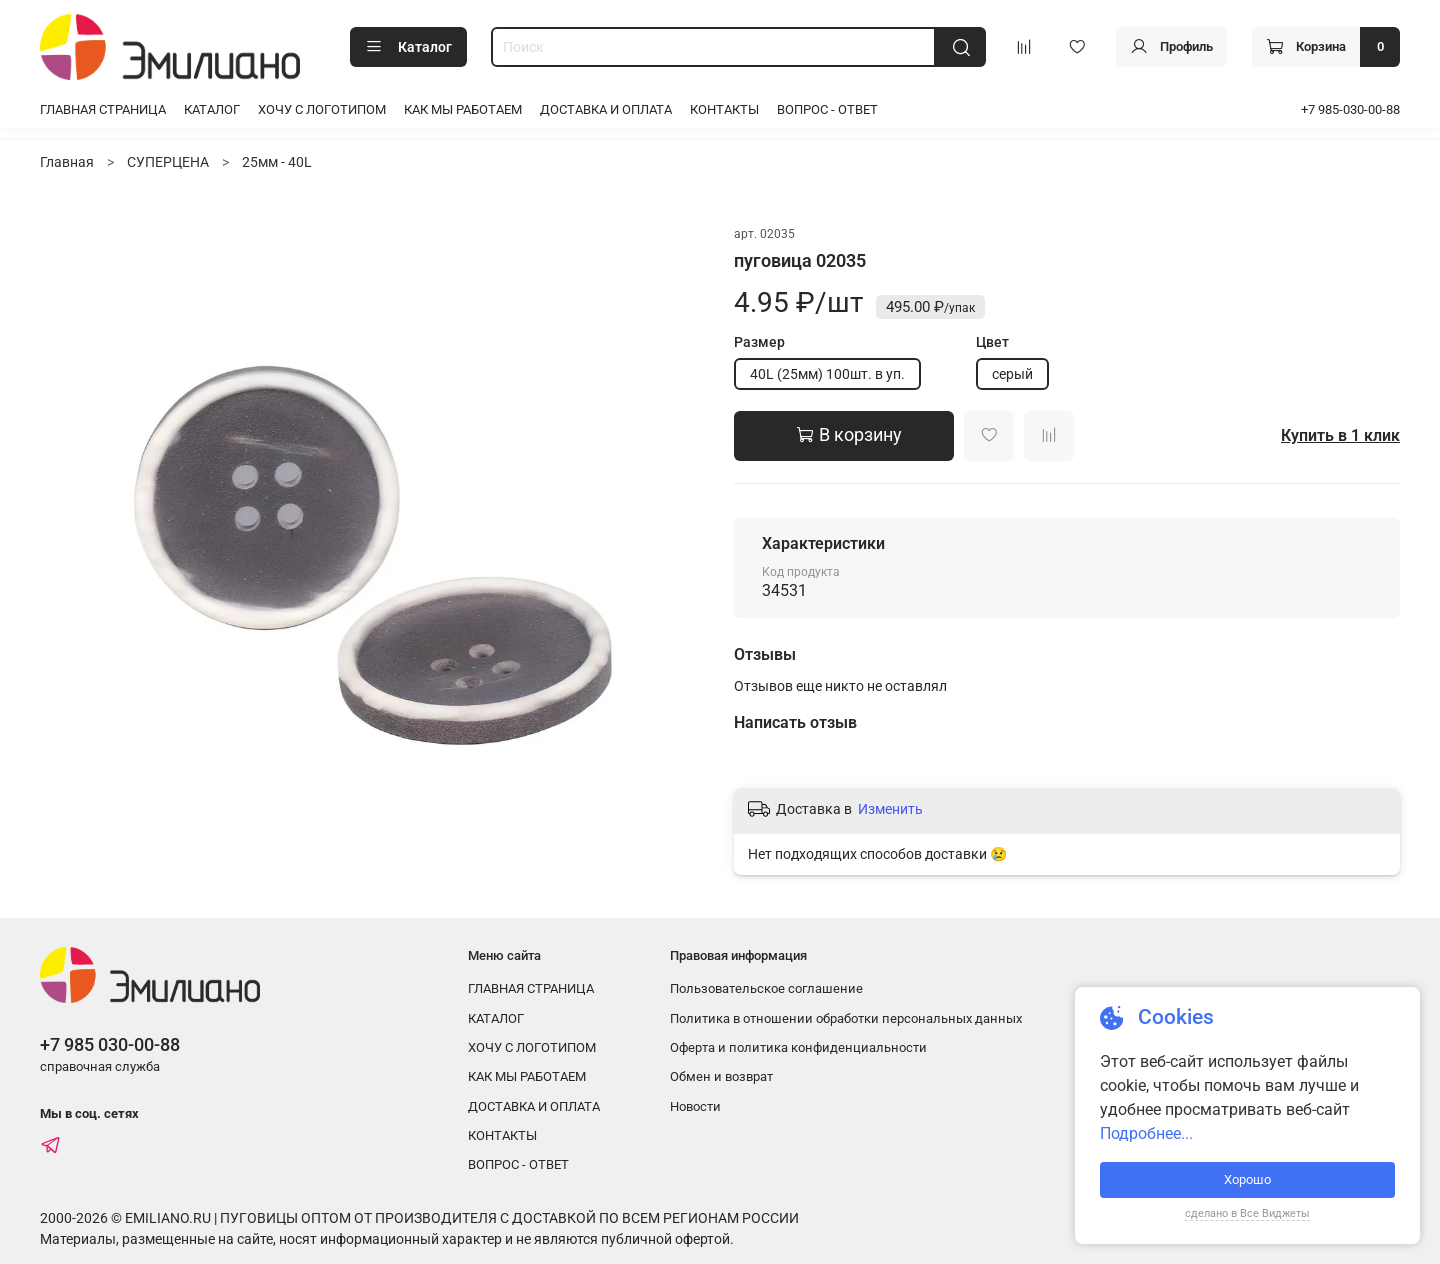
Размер (759, 342)
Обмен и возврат (721, 1076)
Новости (695, 1106)
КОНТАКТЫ (724, 109)
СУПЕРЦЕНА (168, 162)
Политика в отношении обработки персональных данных (846, 1018)
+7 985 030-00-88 (110, 1044)
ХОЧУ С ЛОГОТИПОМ (322, 109)
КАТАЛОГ (212, 109)
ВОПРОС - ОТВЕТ (827, 109)
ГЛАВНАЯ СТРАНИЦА (103, 109)
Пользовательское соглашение (766, 988)
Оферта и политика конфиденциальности (798, 1047)
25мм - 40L (277, 162)
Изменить (890, 809)
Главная (67, 162)
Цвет (992, 342)
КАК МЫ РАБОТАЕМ (463, 109)
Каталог (408, 47)
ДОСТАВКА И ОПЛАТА (606, 109)
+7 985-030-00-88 (1350, 109)
